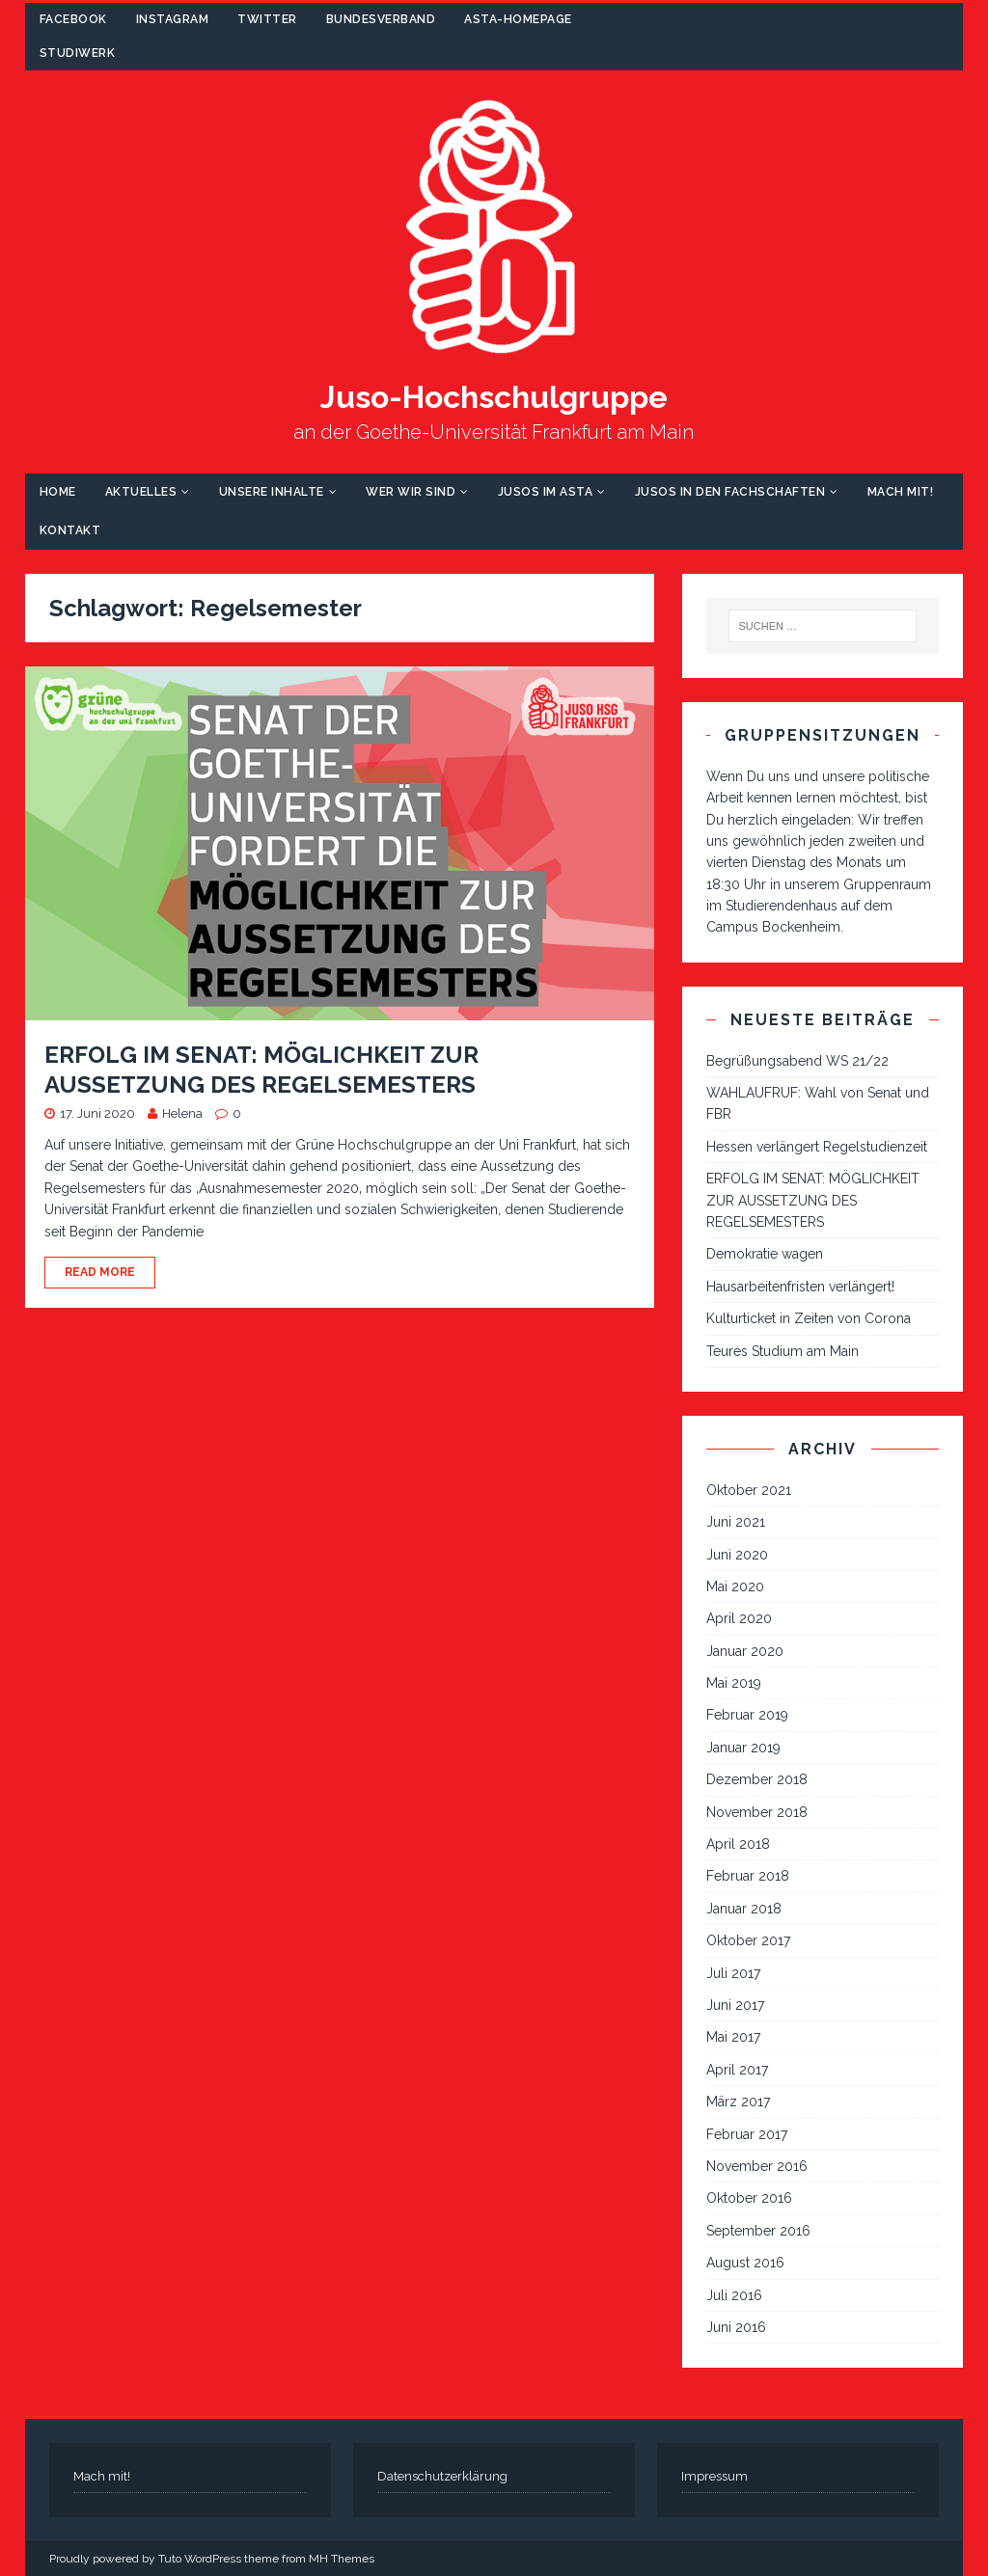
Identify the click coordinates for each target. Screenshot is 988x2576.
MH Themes (341, 2558)
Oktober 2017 (748, 1940)
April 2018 (738, 1844)
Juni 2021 (735, 1522)
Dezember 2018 (757, 1779)
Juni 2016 (736, 2327)
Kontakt (70, 530)
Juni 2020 (737, 1554)
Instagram (172, 19)
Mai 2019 (733, 1683)
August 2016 (745, 2262)
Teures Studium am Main (782, 1351)
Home (58, 492)
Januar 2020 (744, 1651)
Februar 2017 (746, 2134)
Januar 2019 (743, 1747)
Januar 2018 (744, 1908)
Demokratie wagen (764, 1253)
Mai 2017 (733, 2037)
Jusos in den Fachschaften (730, 492)
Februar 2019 (747, 1714)
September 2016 (758, 2230)
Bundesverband (381, 19)
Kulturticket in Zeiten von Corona (808, 1318)
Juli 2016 (734, 2295)
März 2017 (738, 2101)
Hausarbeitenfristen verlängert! (800, 1286)
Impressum (714, 2476)
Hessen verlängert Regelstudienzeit (816, 1146)
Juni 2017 (735, 2005)
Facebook (73, 19)
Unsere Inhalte (271, 492)
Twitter (267, 19)
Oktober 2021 (748, 1490)
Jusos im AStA (545, 492)
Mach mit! (900, 492)
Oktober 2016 (749, 2198)
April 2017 (737, 2069)
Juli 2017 (733, 1973)
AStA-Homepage (518, 19)
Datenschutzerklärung (442, 2476)
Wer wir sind (410, 492)
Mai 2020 (735, 1586)
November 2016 (757, 2166)
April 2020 (739, 1618)
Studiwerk (78, 53)
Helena (182, 1113)
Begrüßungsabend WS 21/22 (797, 1061)
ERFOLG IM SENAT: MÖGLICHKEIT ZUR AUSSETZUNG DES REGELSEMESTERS (812, 1200)
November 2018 (757, 1812)
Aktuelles (141, 492)
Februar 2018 (747, 1876)
